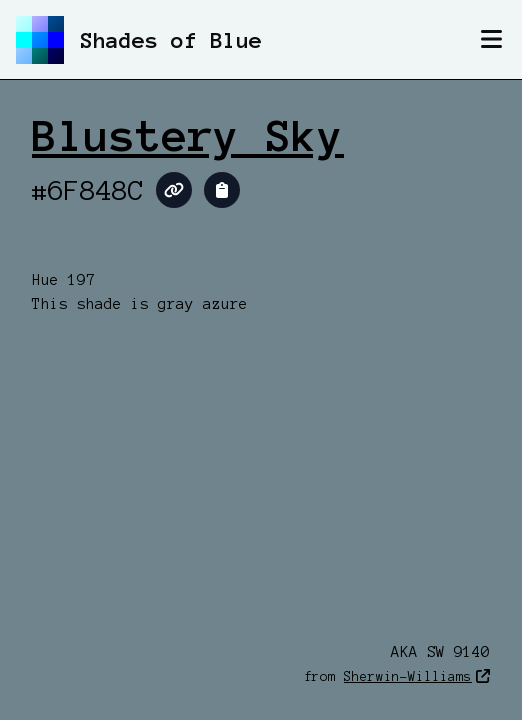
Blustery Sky (188, 136)
